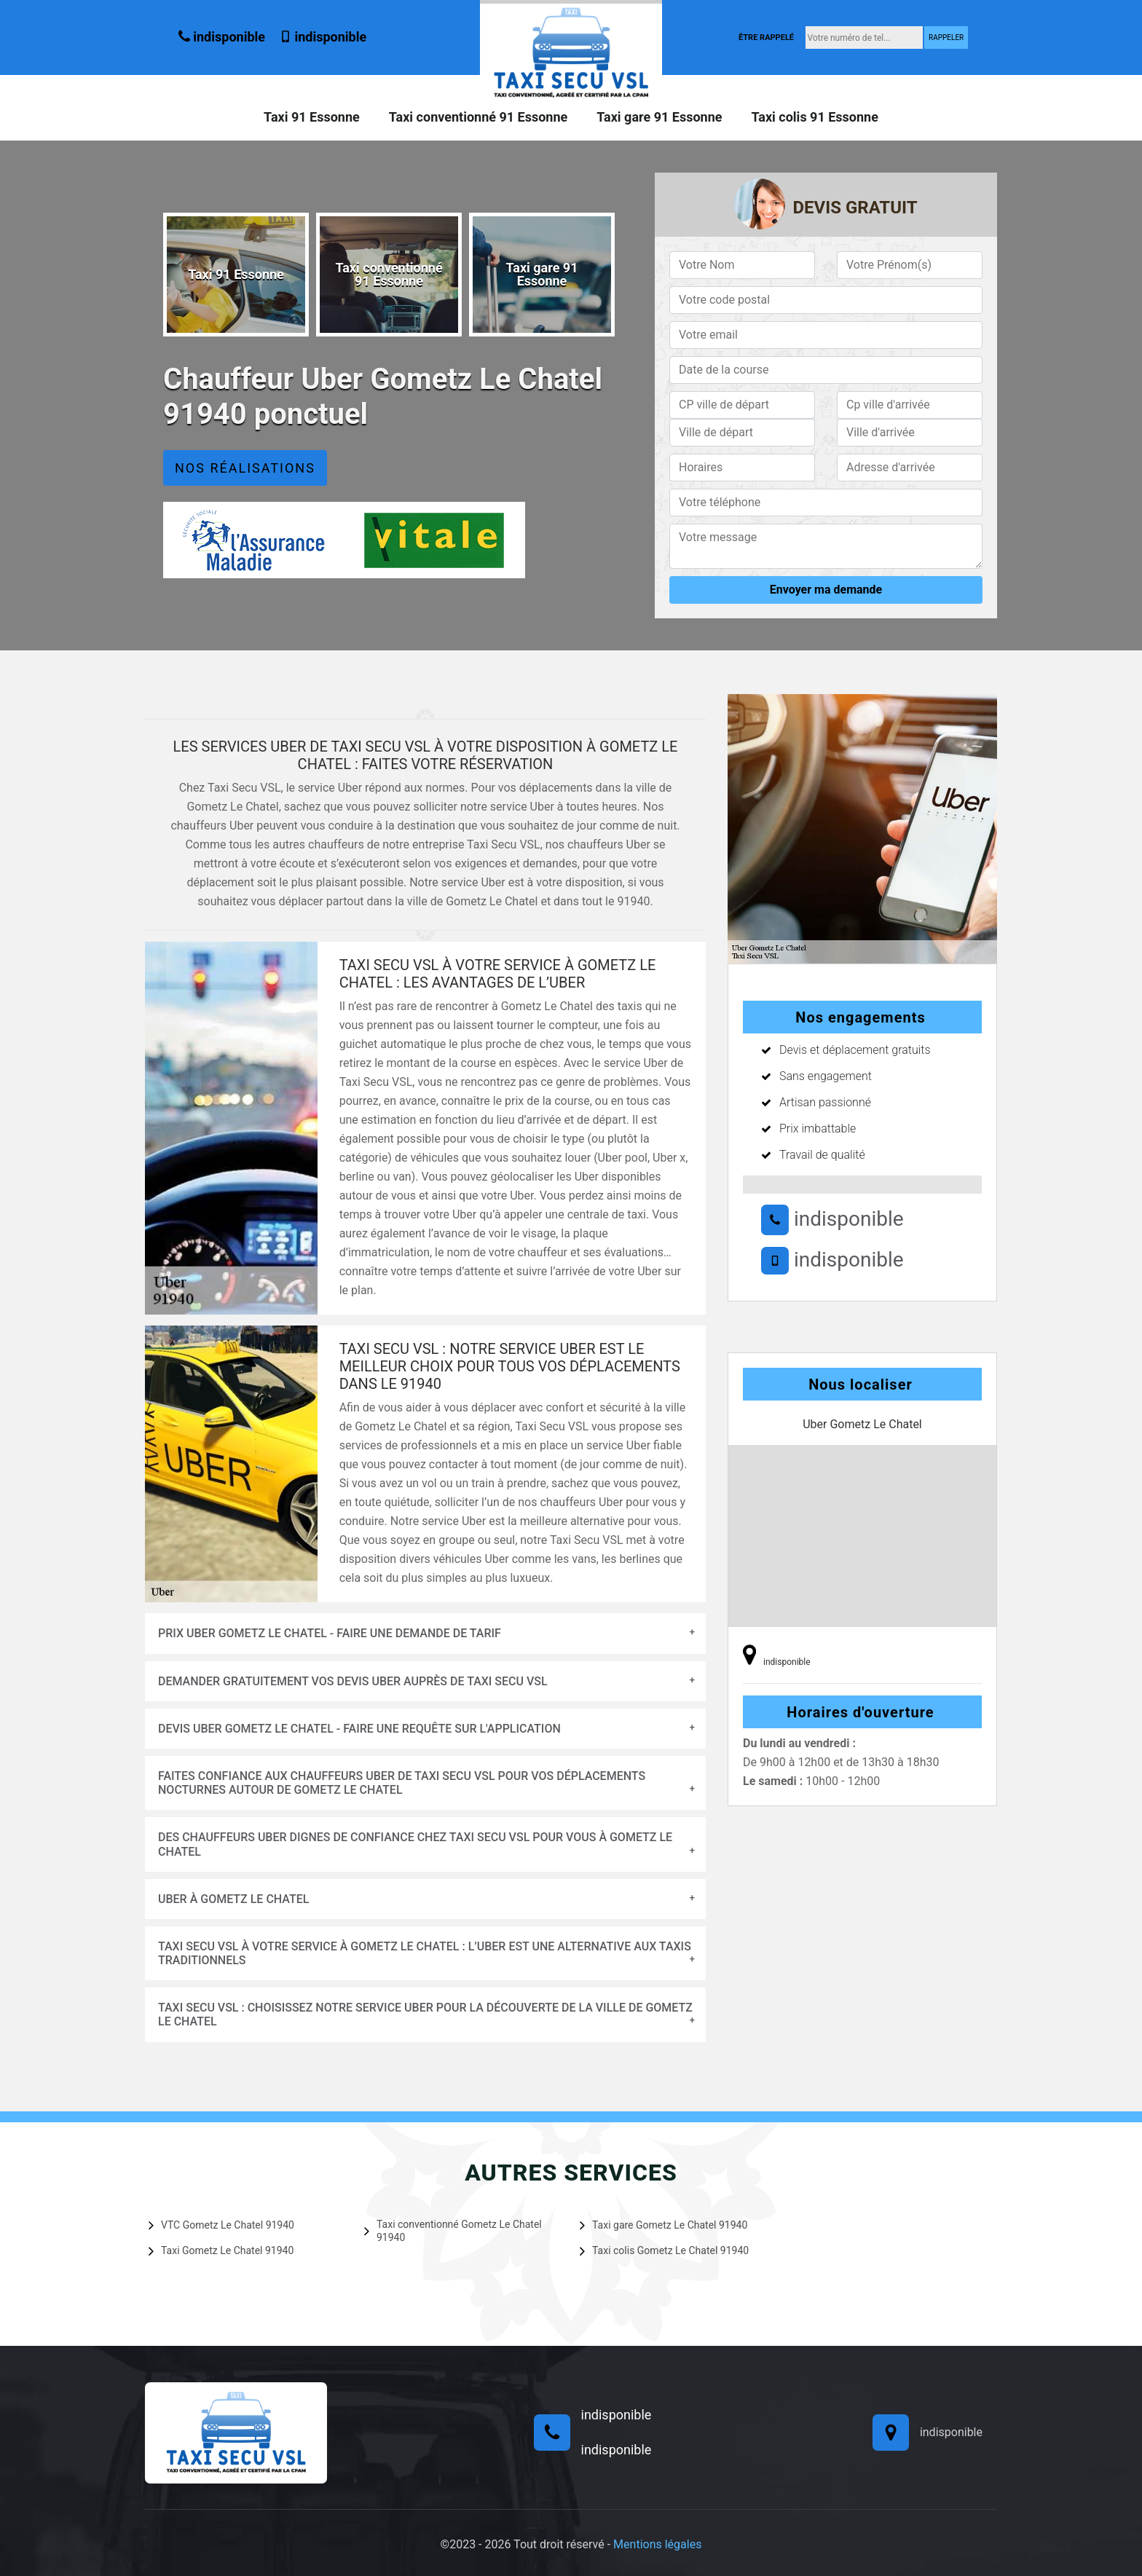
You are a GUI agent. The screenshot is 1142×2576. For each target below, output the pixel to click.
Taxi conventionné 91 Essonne (478, 117)
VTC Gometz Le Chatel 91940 (221, 2225)
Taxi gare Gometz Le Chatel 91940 (663, 2225)
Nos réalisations (245, 468)
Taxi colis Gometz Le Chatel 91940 (664, 2250)
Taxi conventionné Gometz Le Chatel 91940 (453, 2230)
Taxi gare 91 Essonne (659, 117)
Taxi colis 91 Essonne (814, 117)
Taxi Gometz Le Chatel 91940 (221, 2250)
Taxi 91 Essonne (312, 117)
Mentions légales (657, 2544)
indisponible (221, 36)
